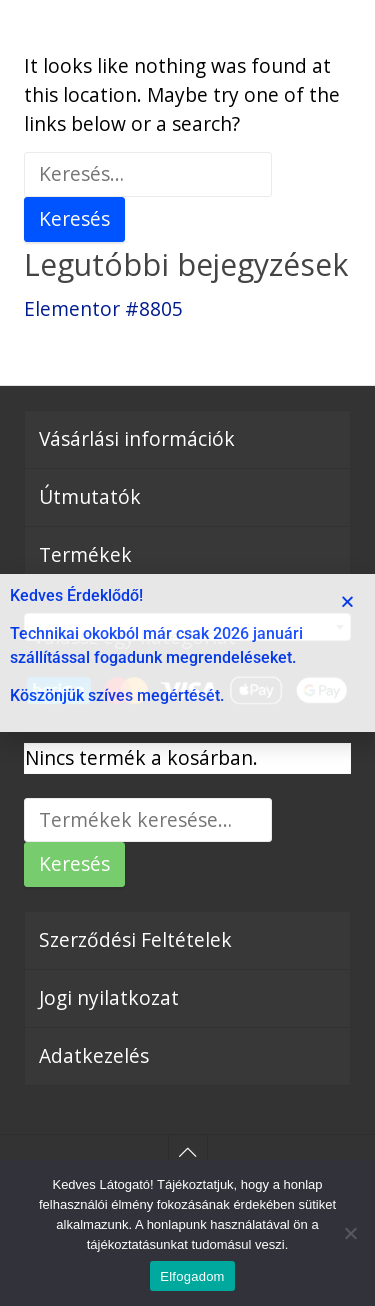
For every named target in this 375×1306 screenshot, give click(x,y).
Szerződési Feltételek (135, 939)
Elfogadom (192, 1276)
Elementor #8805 (103, 308)
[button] (347, 601)
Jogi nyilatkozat (109, 997)
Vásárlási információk (137, 438)
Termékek (85, 554)
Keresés (74, 863)
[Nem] (350, 1233)
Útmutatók (90, 496)
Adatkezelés (94, 1055)
